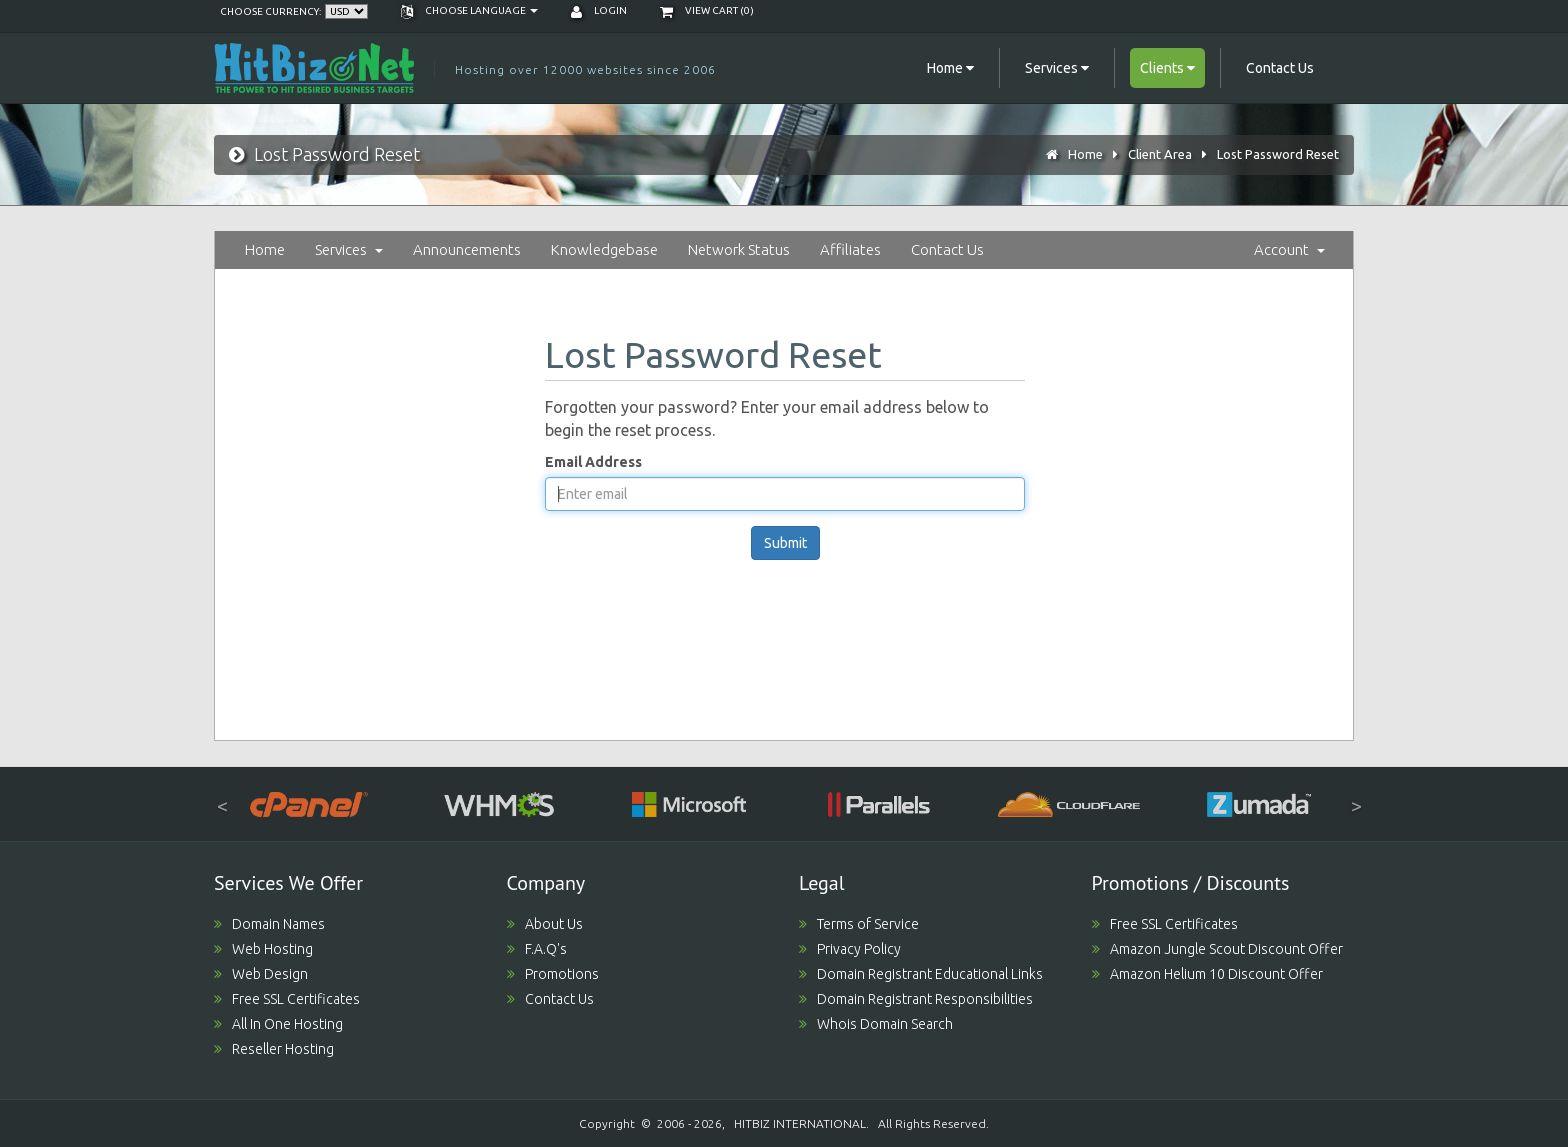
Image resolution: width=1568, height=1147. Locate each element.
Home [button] (950, 68)
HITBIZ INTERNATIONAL (800, 1123)
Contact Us (1280, 68)
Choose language (469, 10)
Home (1085, 154)
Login (599, 10)
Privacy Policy (850, 949)
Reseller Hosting (274, 1049)
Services (349, 249)
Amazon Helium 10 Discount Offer (1207, 974)
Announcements (467, 249)
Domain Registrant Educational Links (921, 974)
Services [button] (1057, 68)
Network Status (739, 249)
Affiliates (850, 249)
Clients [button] (1167, 68)
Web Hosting (263, 949)
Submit (785, 543)
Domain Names (269, 924)
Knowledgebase (604, 249)
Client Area (1160, 154)
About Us (545, 924)
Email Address (593, 462)
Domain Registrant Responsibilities (916, 999)
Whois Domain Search (876, 1024)
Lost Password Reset (1278, 154)
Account (1289, 249)
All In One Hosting (278, 1024)
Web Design (261, 974)
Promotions (553, 974)
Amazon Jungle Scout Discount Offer (1217, 949)
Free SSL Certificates (287, 999)
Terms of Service (859, 924)
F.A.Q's (537, 949)
